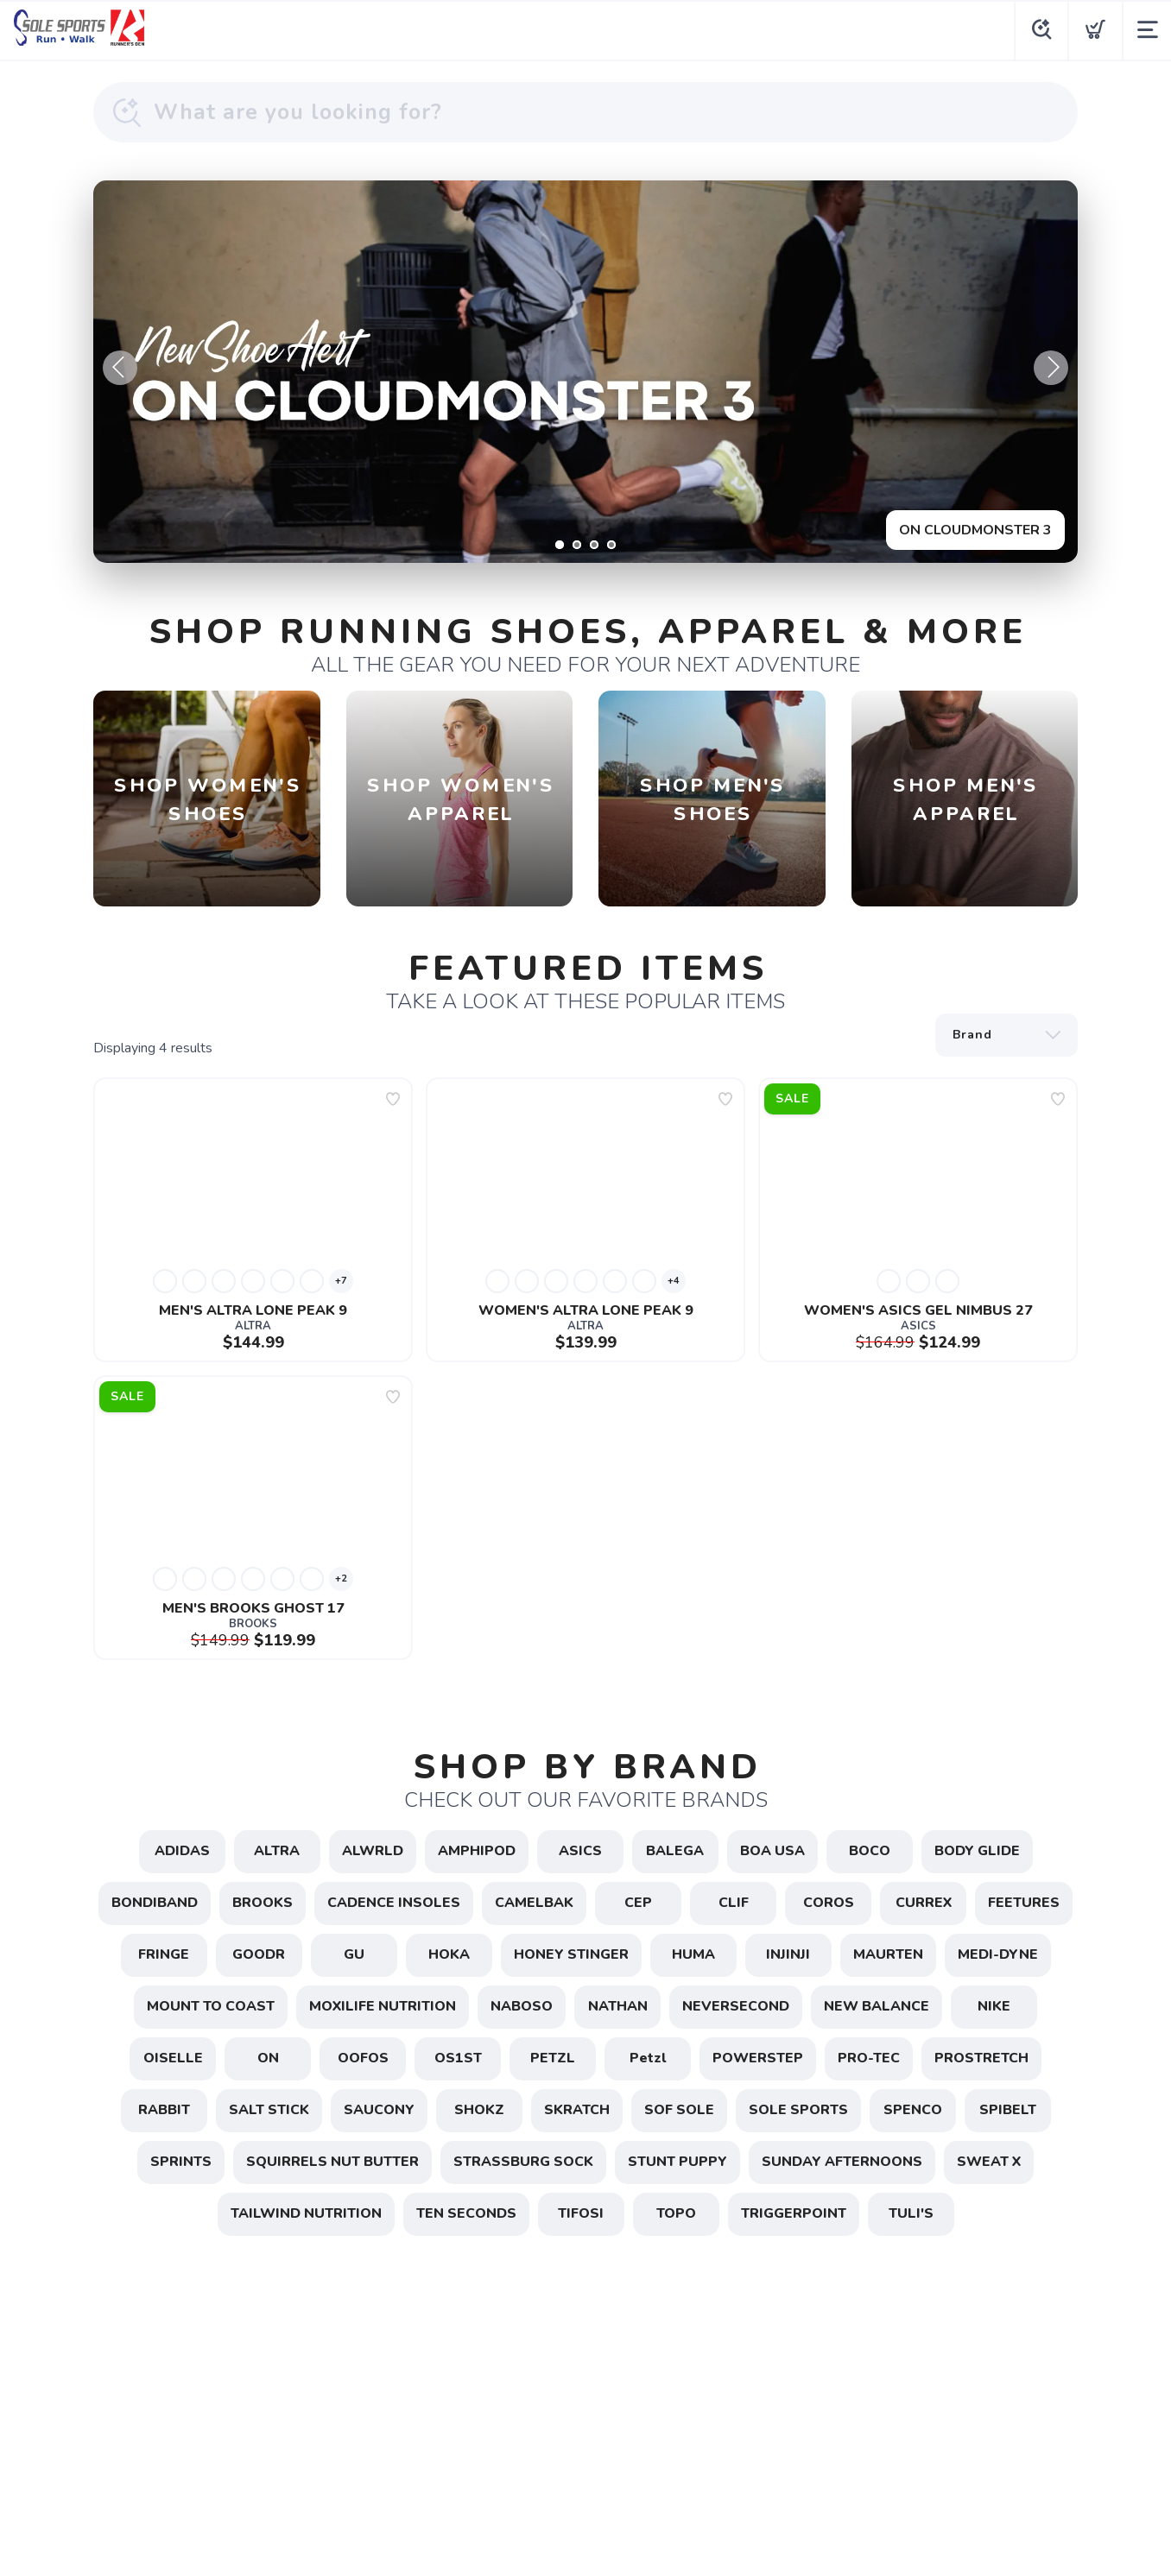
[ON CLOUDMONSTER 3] (585, 371)
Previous (120, 367)
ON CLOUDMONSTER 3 (975, 530)
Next (1051, 367)
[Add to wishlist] (393, 1099)
